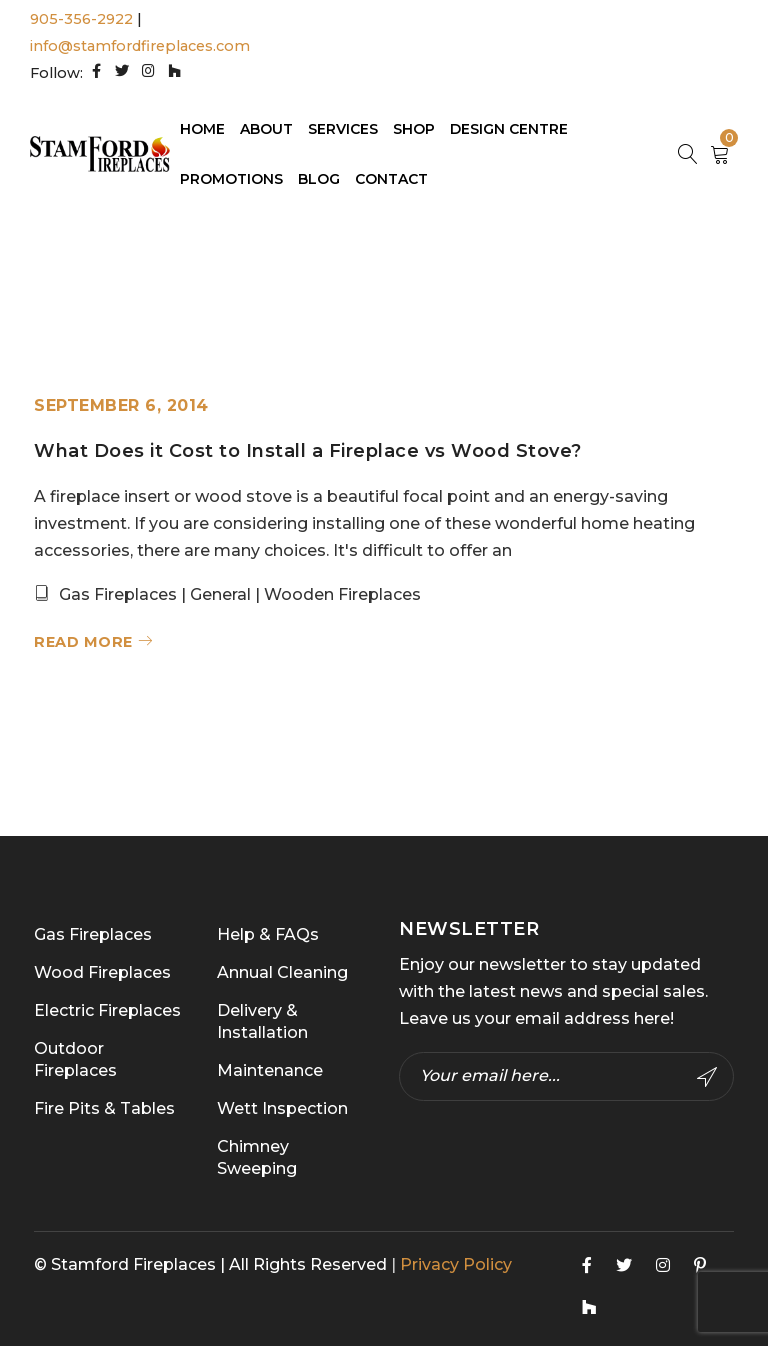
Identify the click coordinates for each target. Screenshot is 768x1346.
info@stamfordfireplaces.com (140, 46)
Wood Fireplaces (102, 972)
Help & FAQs (268, 934)
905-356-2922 (81, 19)
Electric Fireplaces (107, 1010)
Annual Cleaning (282, 972)
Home (479, 277)
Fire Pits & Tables (104, 1108)
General (220, 594)
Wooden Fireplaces (342, 594)
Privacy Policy (456, 1264)
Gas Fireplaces (118, 594)
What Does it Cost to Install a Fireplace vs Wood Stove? (308, 451)
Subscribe (707, 1077)
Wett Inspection (282, 1108)
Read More (83, 642)
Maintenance (270, 1070)
